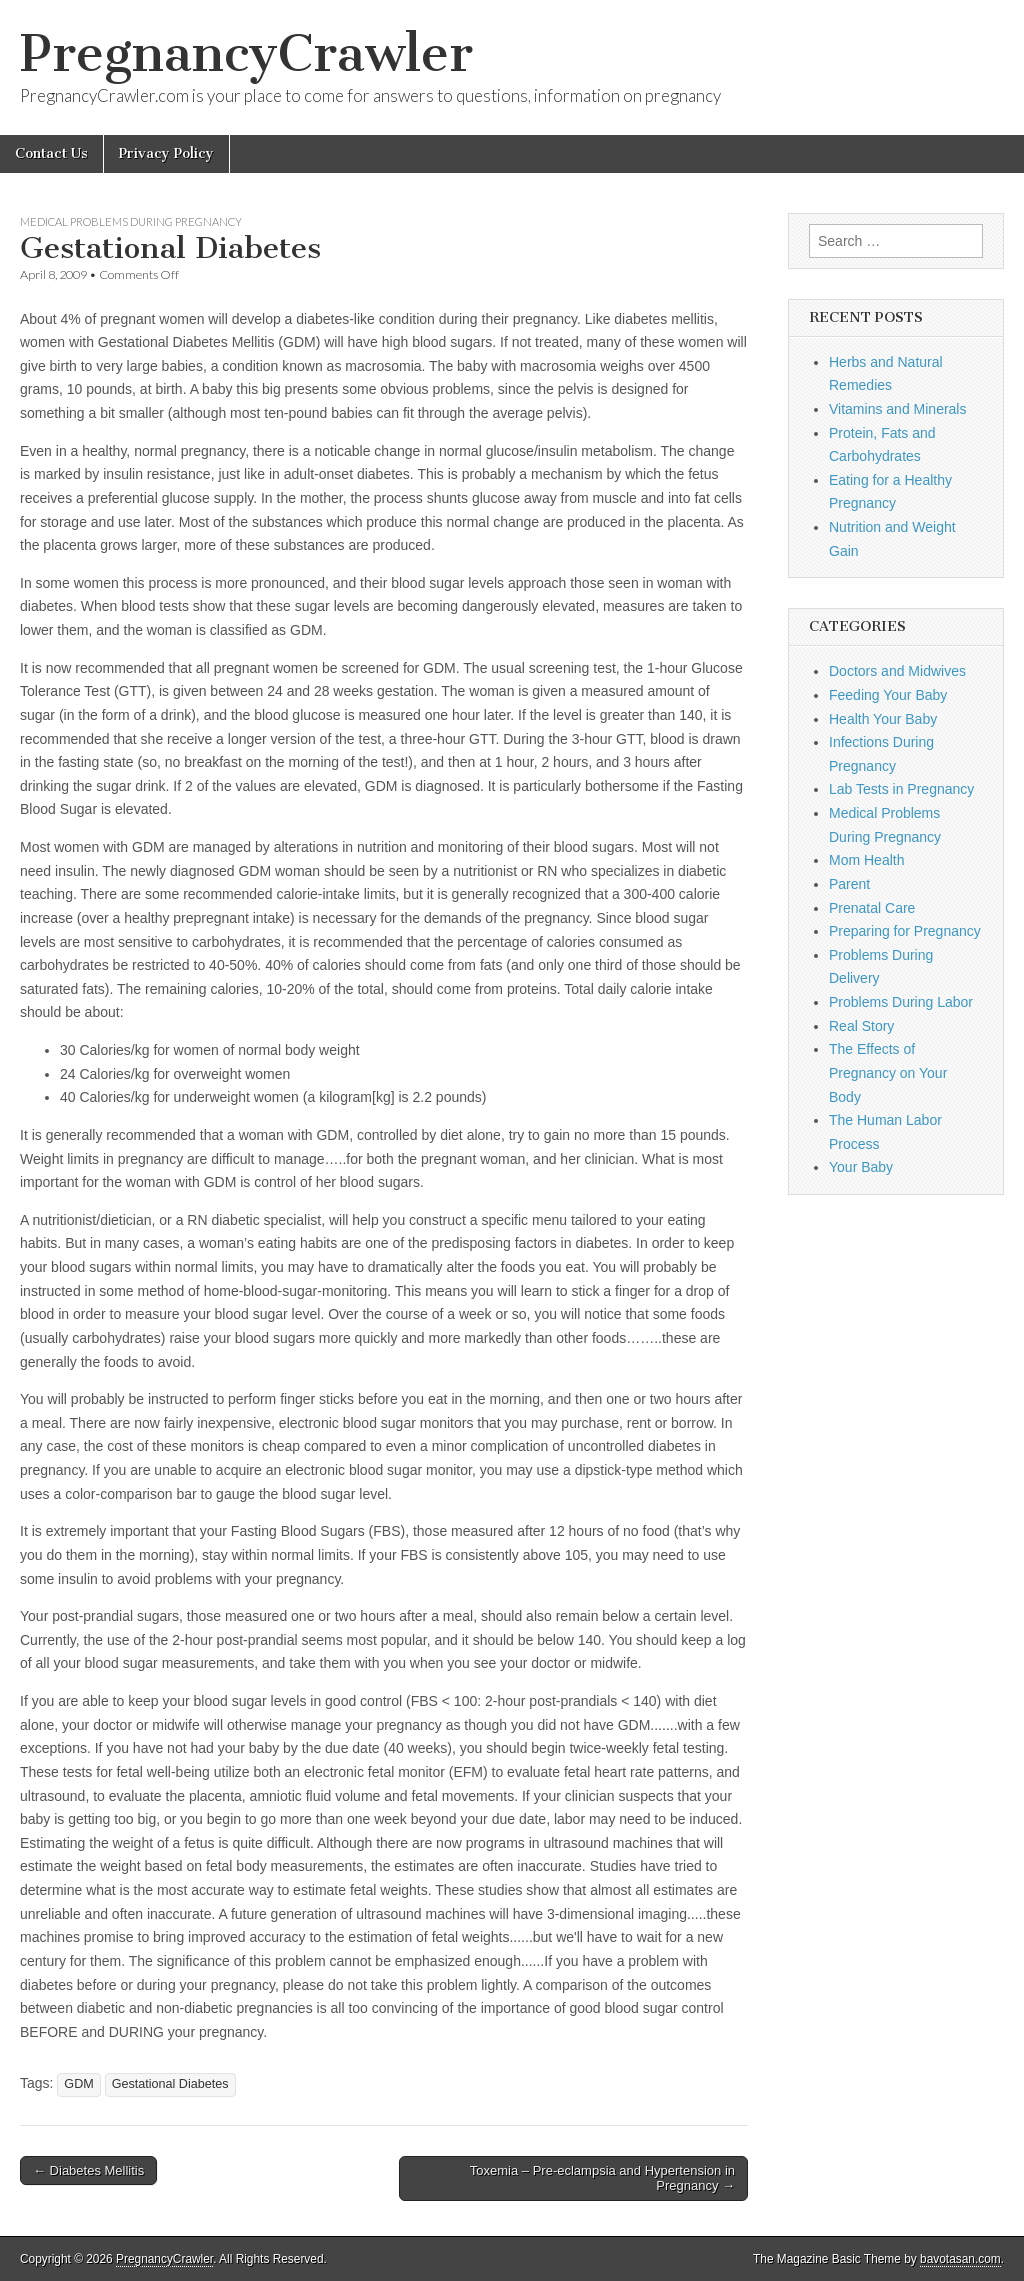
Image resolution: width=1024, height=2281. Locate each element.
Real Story (861, 1026)
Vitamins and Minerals (897, 409)
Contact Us (51, 153)
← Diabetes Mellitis (88, 2170)
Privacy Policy (166, 153)
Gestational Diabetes (170, 2084)
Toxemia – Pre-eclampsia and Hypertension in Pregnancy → (602, 2178)
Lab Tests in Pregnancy (901, 789)
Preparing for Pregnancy (905, 931)
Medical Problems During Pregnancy (131, 221)
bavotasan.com (960, 2259)
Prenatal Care (872, 908)
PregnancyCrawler (246, 53)
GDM (78, 2084)
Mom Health (866, 860)
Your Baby (861, 1167)
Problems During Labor (901, 1002)
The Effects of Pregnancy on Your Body (888, 1072)
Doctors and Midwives (897, 671)
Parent (849, 884)
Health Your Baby (883, 719)
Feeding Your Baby (888, 695)
